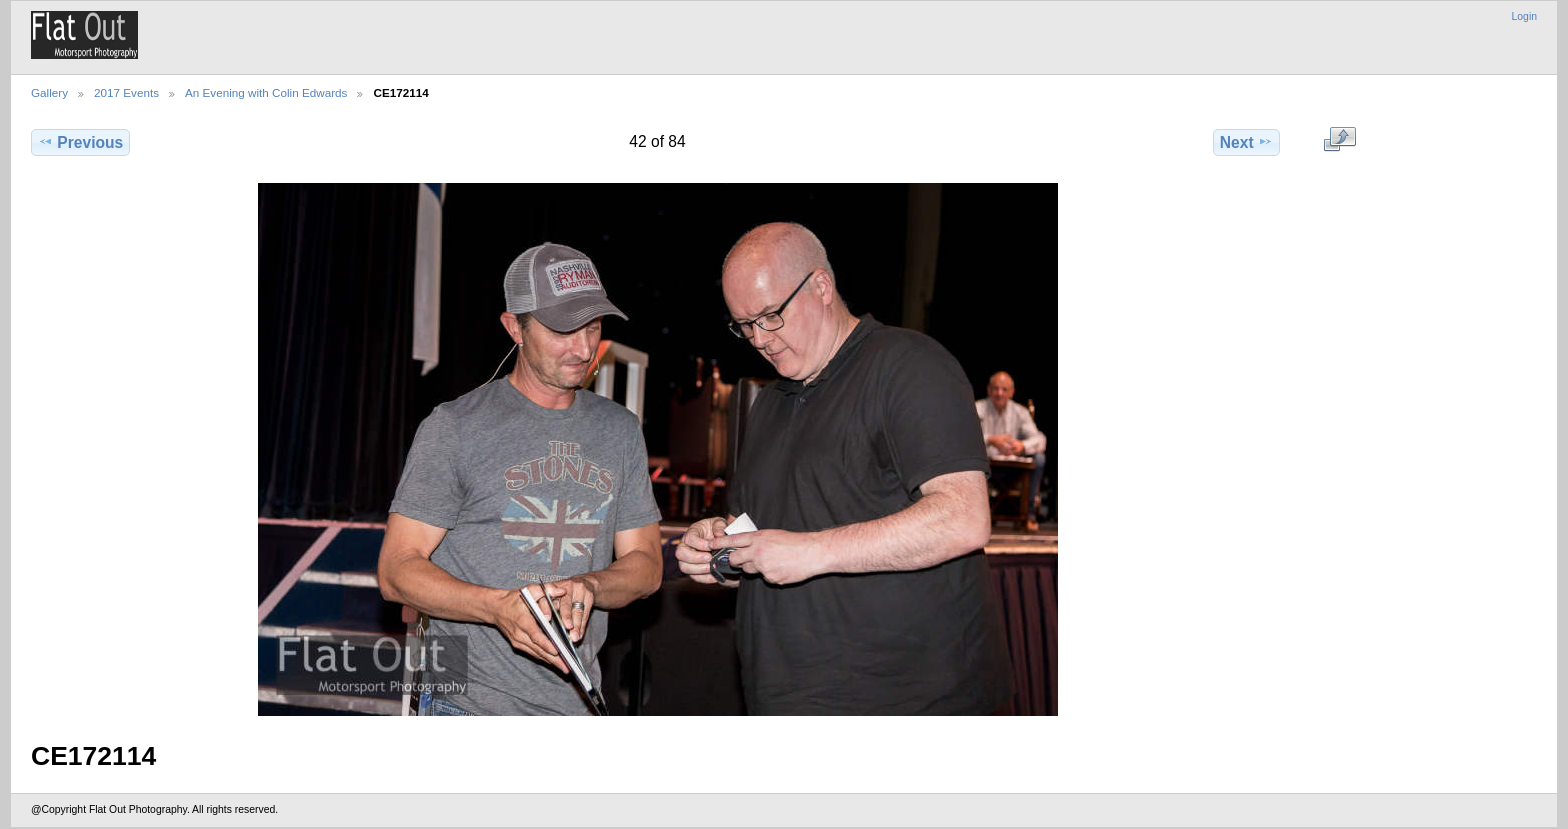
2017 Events (126, 92)
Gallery (49, 92)
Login (1524, 16)
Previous (80, 142)
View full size (1339, 140)
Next (1246, 142)
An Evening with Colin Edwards (266, 92)
